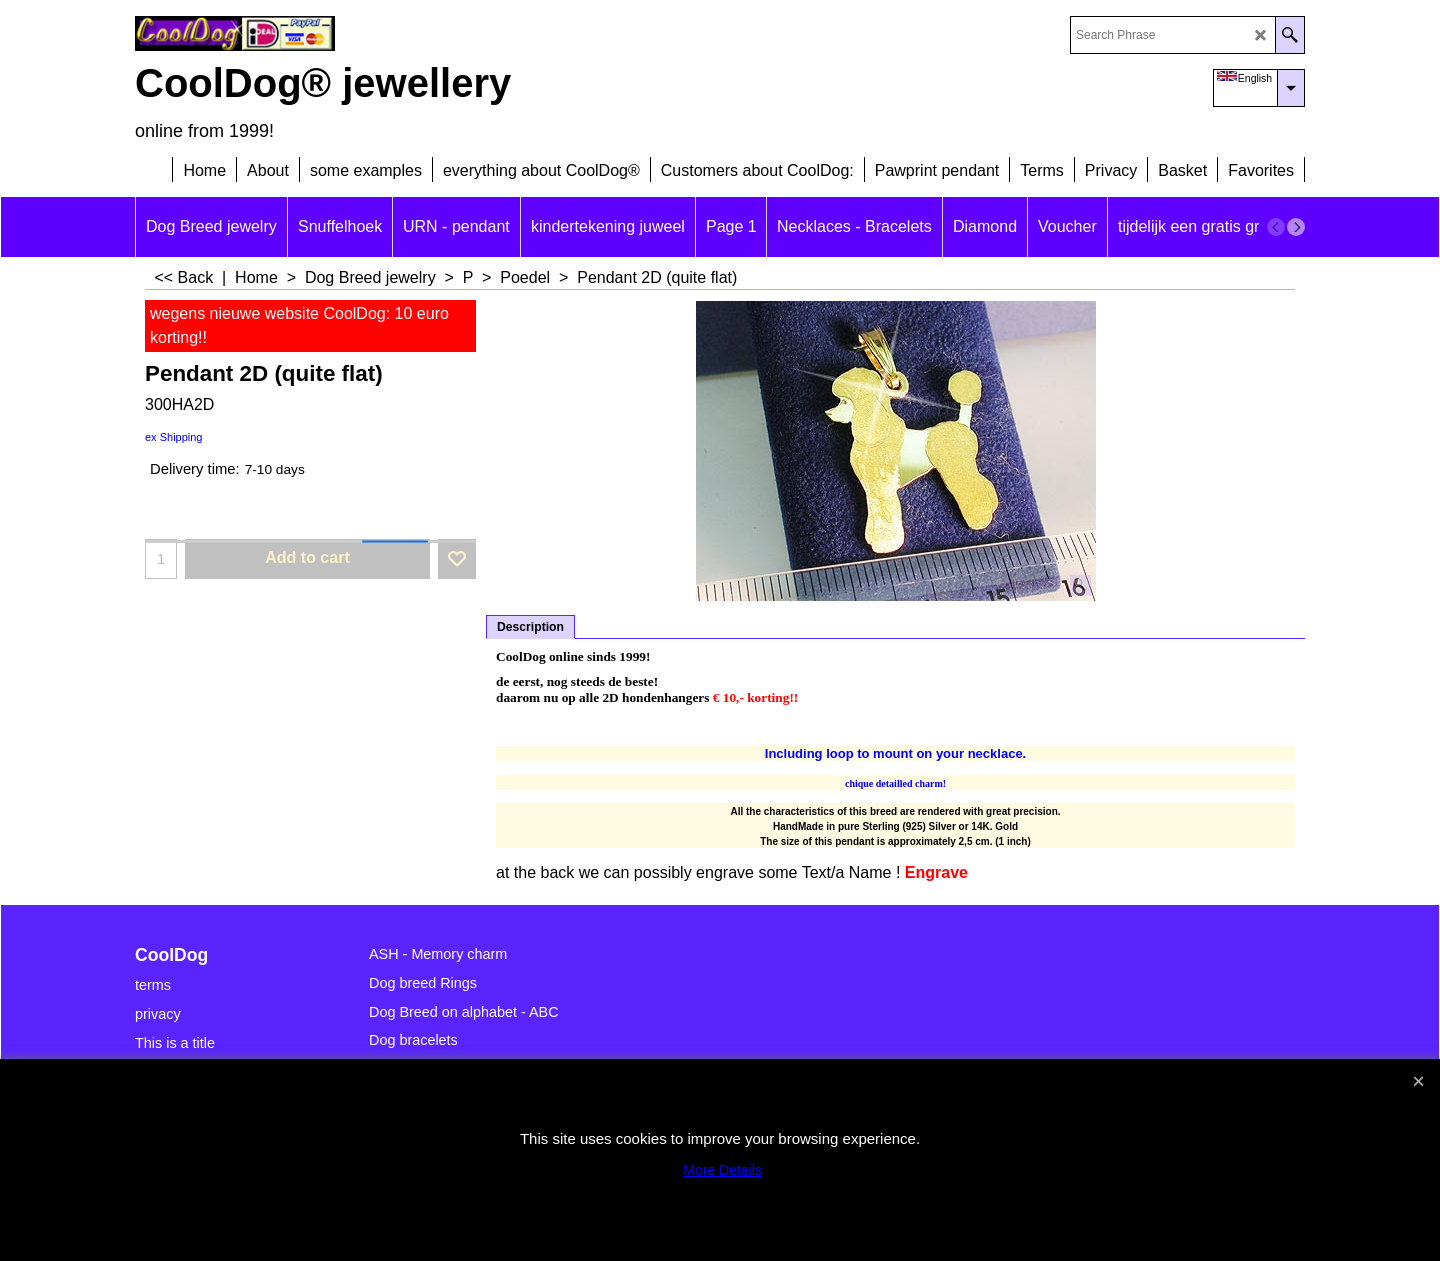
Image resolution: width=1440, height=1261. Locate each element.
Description (530, 627)
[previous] (1276, 227)
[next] (1296, 227)
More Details (722, 1170)
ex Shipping (174, 437)
